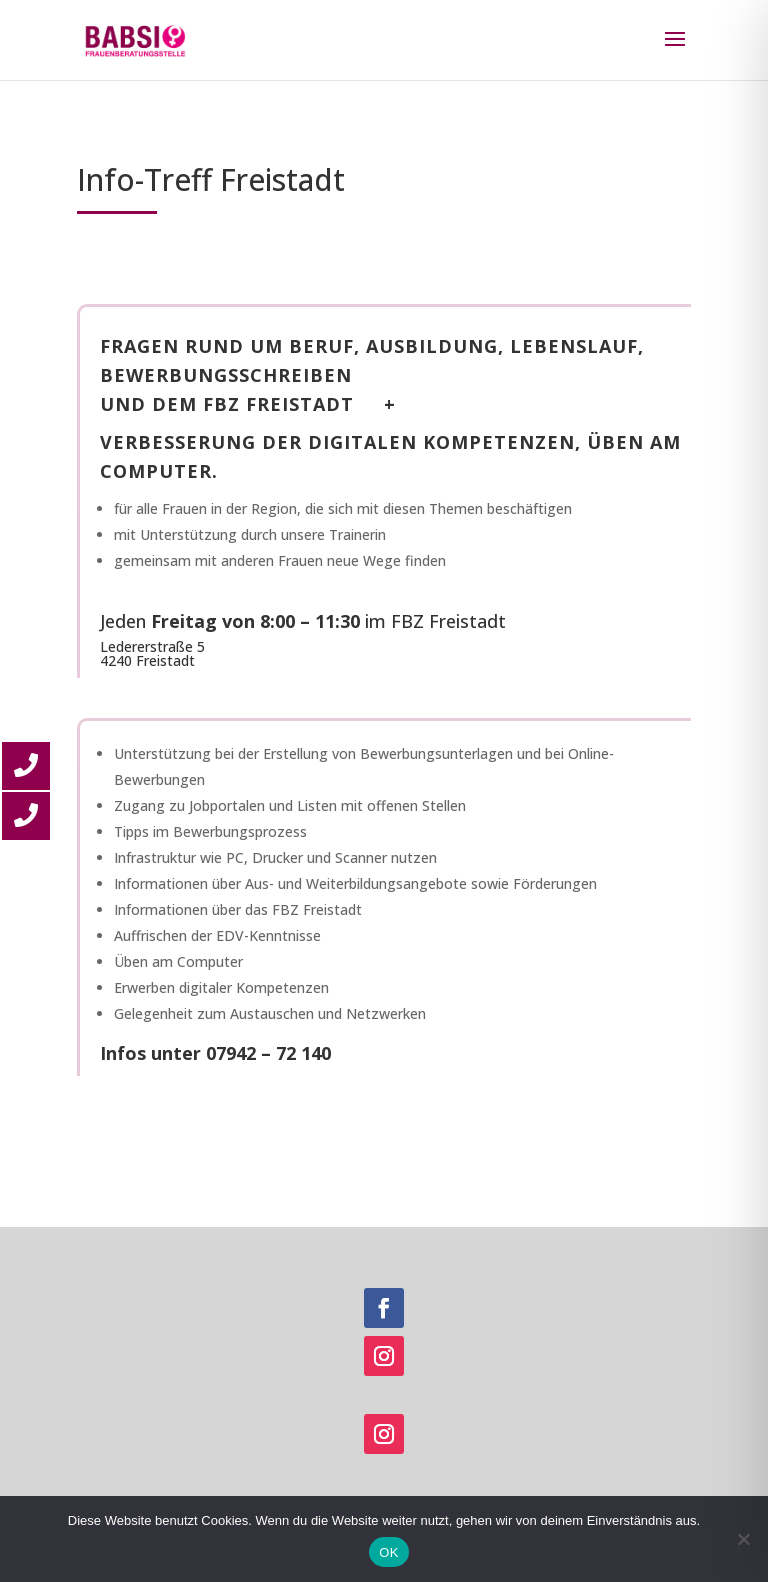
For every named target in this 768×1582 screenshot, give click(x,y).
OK (388, 1552)
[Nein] (743, 1539)
